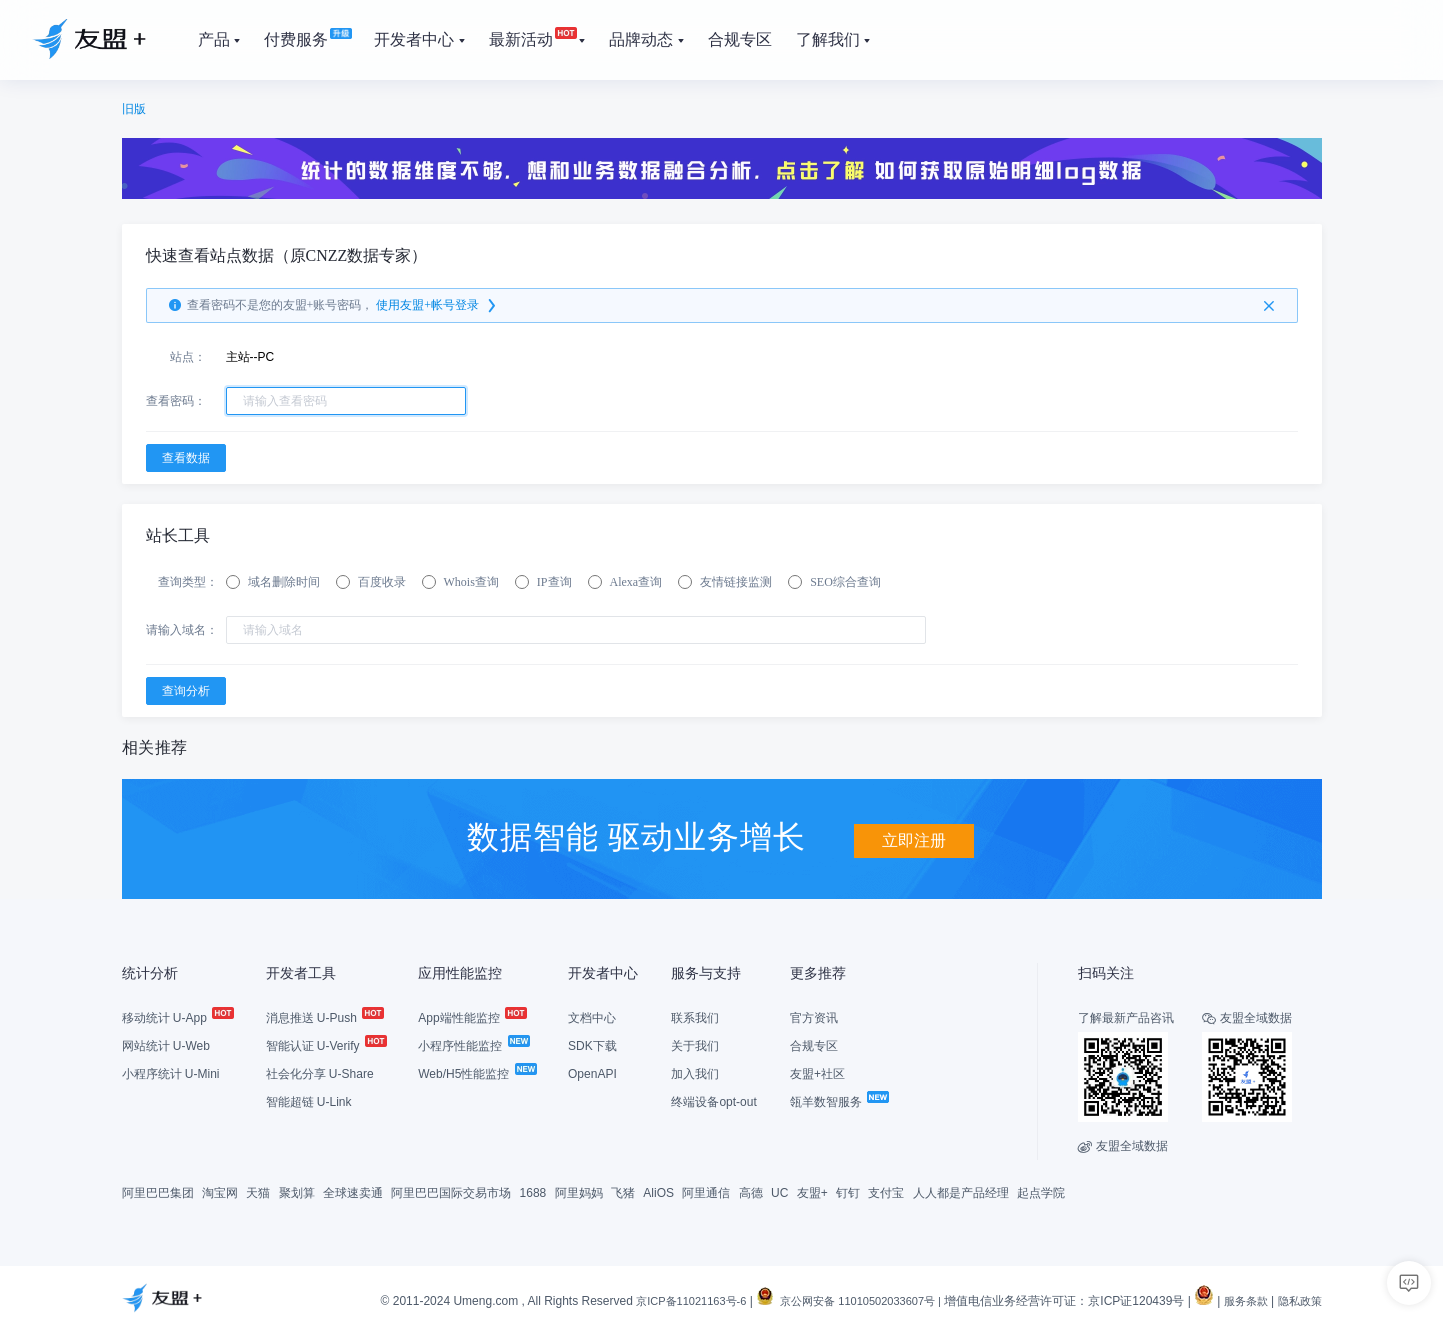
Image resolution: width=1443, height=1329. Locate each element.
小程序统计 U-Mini (171, 1073)
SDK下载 (592, 1045)
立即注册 (914, 835)
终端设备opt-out (713, 1101)
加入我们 (695, 1073)
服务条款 (1240, 1301)
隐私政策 (1298, 1301)
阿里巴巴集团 (158, 1192)
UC (779, 1192)
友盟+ (812, 1192)
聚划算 (297, 1192)
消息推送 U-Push (324, 1017)
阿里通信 (706, 1192)
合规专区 (814, 1045)
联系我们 (695, 1017)
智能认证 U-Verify (325, 1045)
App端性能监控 (471, 1017)
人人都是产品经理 (961, 1192)
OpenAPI (592, 1073)
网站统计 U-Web (166, 1045)
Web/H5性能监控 (476, 1073)
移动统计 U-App (177, 1017)
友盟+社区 (817, 1073)
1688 (533, 1192)
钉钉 (848, 1192)
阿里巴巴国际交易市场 (451, 1192)
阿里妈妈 (579, 1192)
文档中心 (592, 1017)
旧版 (134, 109)
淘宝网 (220, 1192)
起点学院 (1041, 1192)
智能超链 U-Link (309, 1101)
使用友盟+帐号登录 (437, 306)
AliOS (658, 1192)
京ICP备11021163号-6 (663, 1301)
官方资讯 (814, 1017)
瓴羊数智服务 (838, 1101)
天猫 (258, 1192)
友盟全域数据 (1123, 1145)
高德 (751, 1192)
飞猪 (623, 1192)
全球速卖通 (353, 1192)
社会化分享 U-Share (320, 1073)
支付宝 (886, 1192)
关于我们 (695, 1045)
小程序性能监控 (472, 1045)
